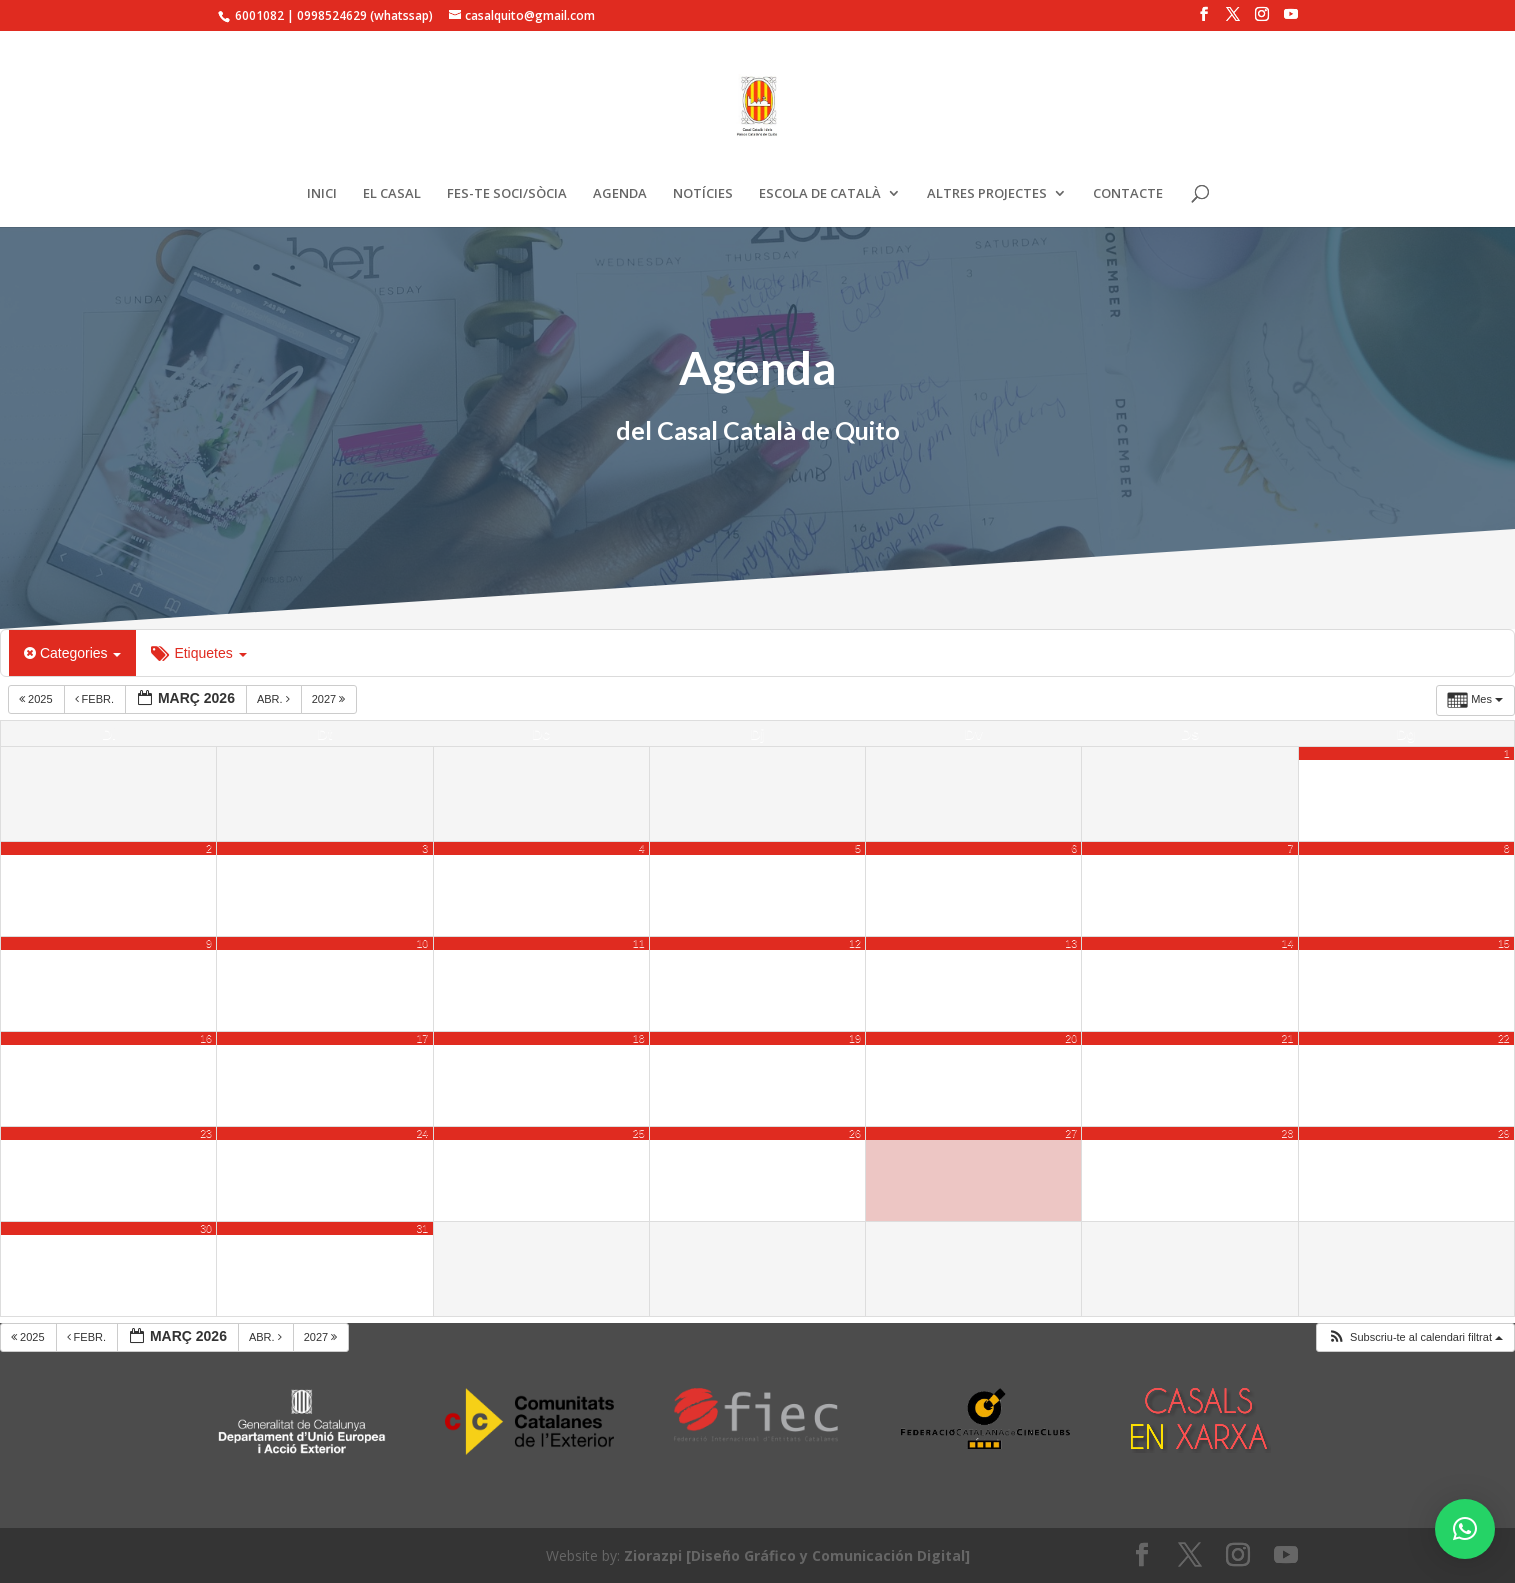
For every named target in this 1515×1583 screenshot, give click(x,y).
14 (1288, 943)
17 (422, 1038)
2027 (330, 699)
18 (639, 1038)
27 (1071, 1133)
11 (639, 943)
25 (639, 1133)
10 (422, 943)
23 (206, 1133)
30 (206, 1228)
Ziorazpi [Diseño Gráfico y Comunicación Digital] (797, 1555)
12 (855, 943)
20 (1071, 1038)
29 (1504, 1133)
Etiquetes (198, 653)
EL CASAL (392, 194)
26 (855, 1133)
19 (855, 1038)
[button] (1415, 1337)
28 (1288, 1133)
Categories (72, 653)
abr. (275, 699)
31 (422, 1228)
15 (1504, 943)
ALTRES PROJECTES (987, 194)
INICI (322, 194)
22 (1504, 1038)
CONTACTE (1128, 194)
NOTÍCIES (703, 194)
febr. (96, 699)
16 (206, 1038)
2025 (37, 699)
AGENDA (620, 194)
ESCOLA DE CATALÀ (820, 194)
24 (422, 1133)
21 (1288, 1038)
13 (1071, 943)
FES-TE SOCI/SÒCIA (507, 194)
